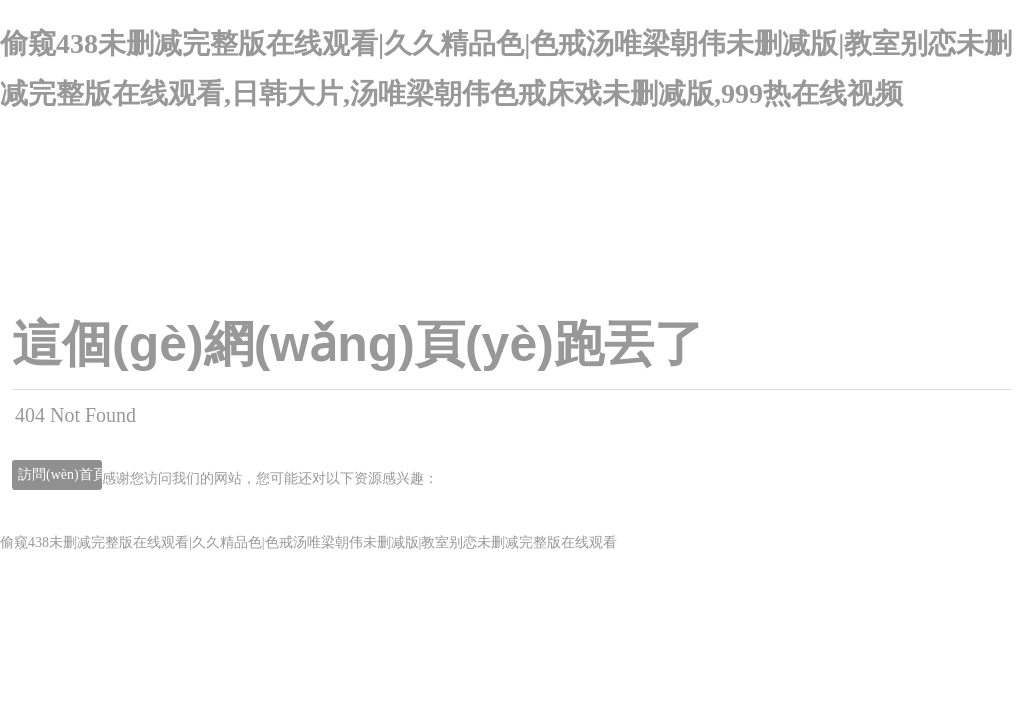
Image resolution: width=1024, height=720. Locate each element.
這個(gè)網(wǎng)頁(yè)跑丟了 (358, 344)
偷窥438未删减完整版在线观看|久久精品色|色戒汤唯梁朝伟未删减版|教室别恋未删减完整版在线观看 (308, 542)
